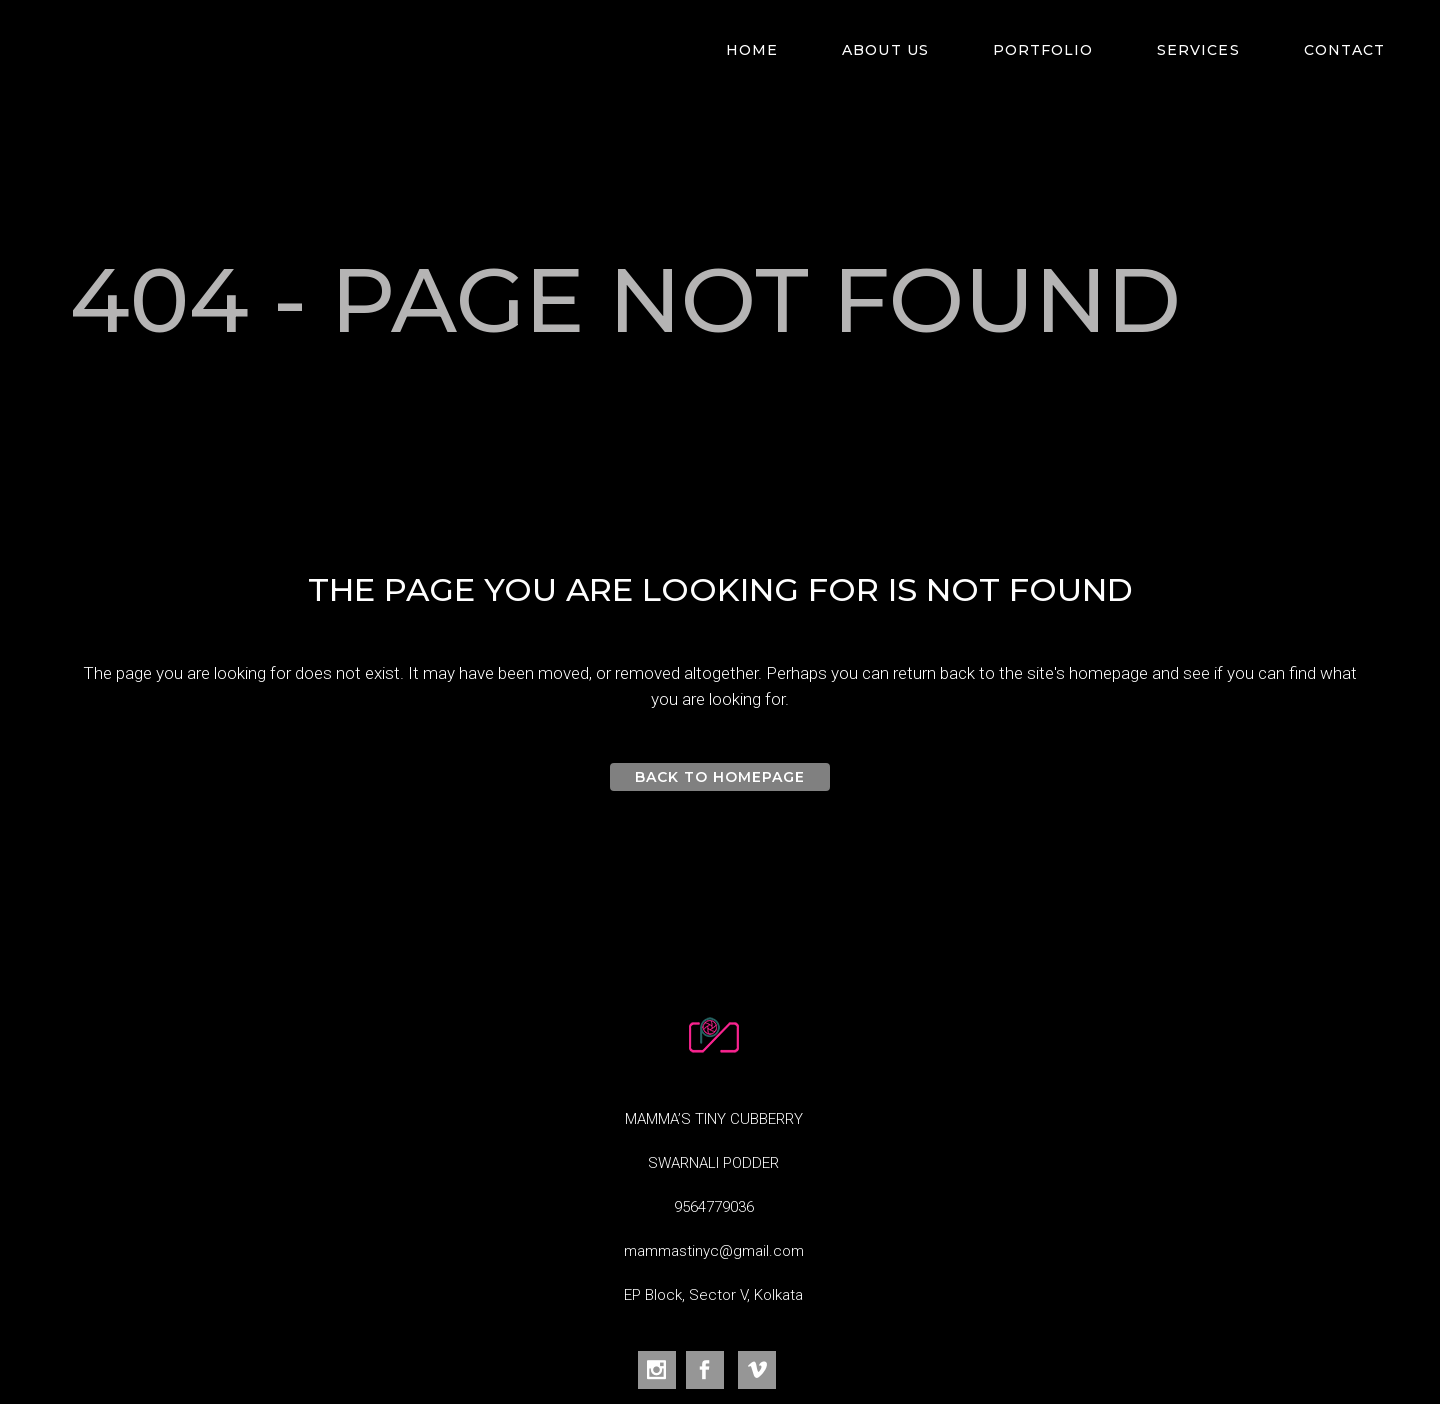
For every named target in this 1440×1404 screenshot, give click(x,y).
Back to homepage (720, 777)
